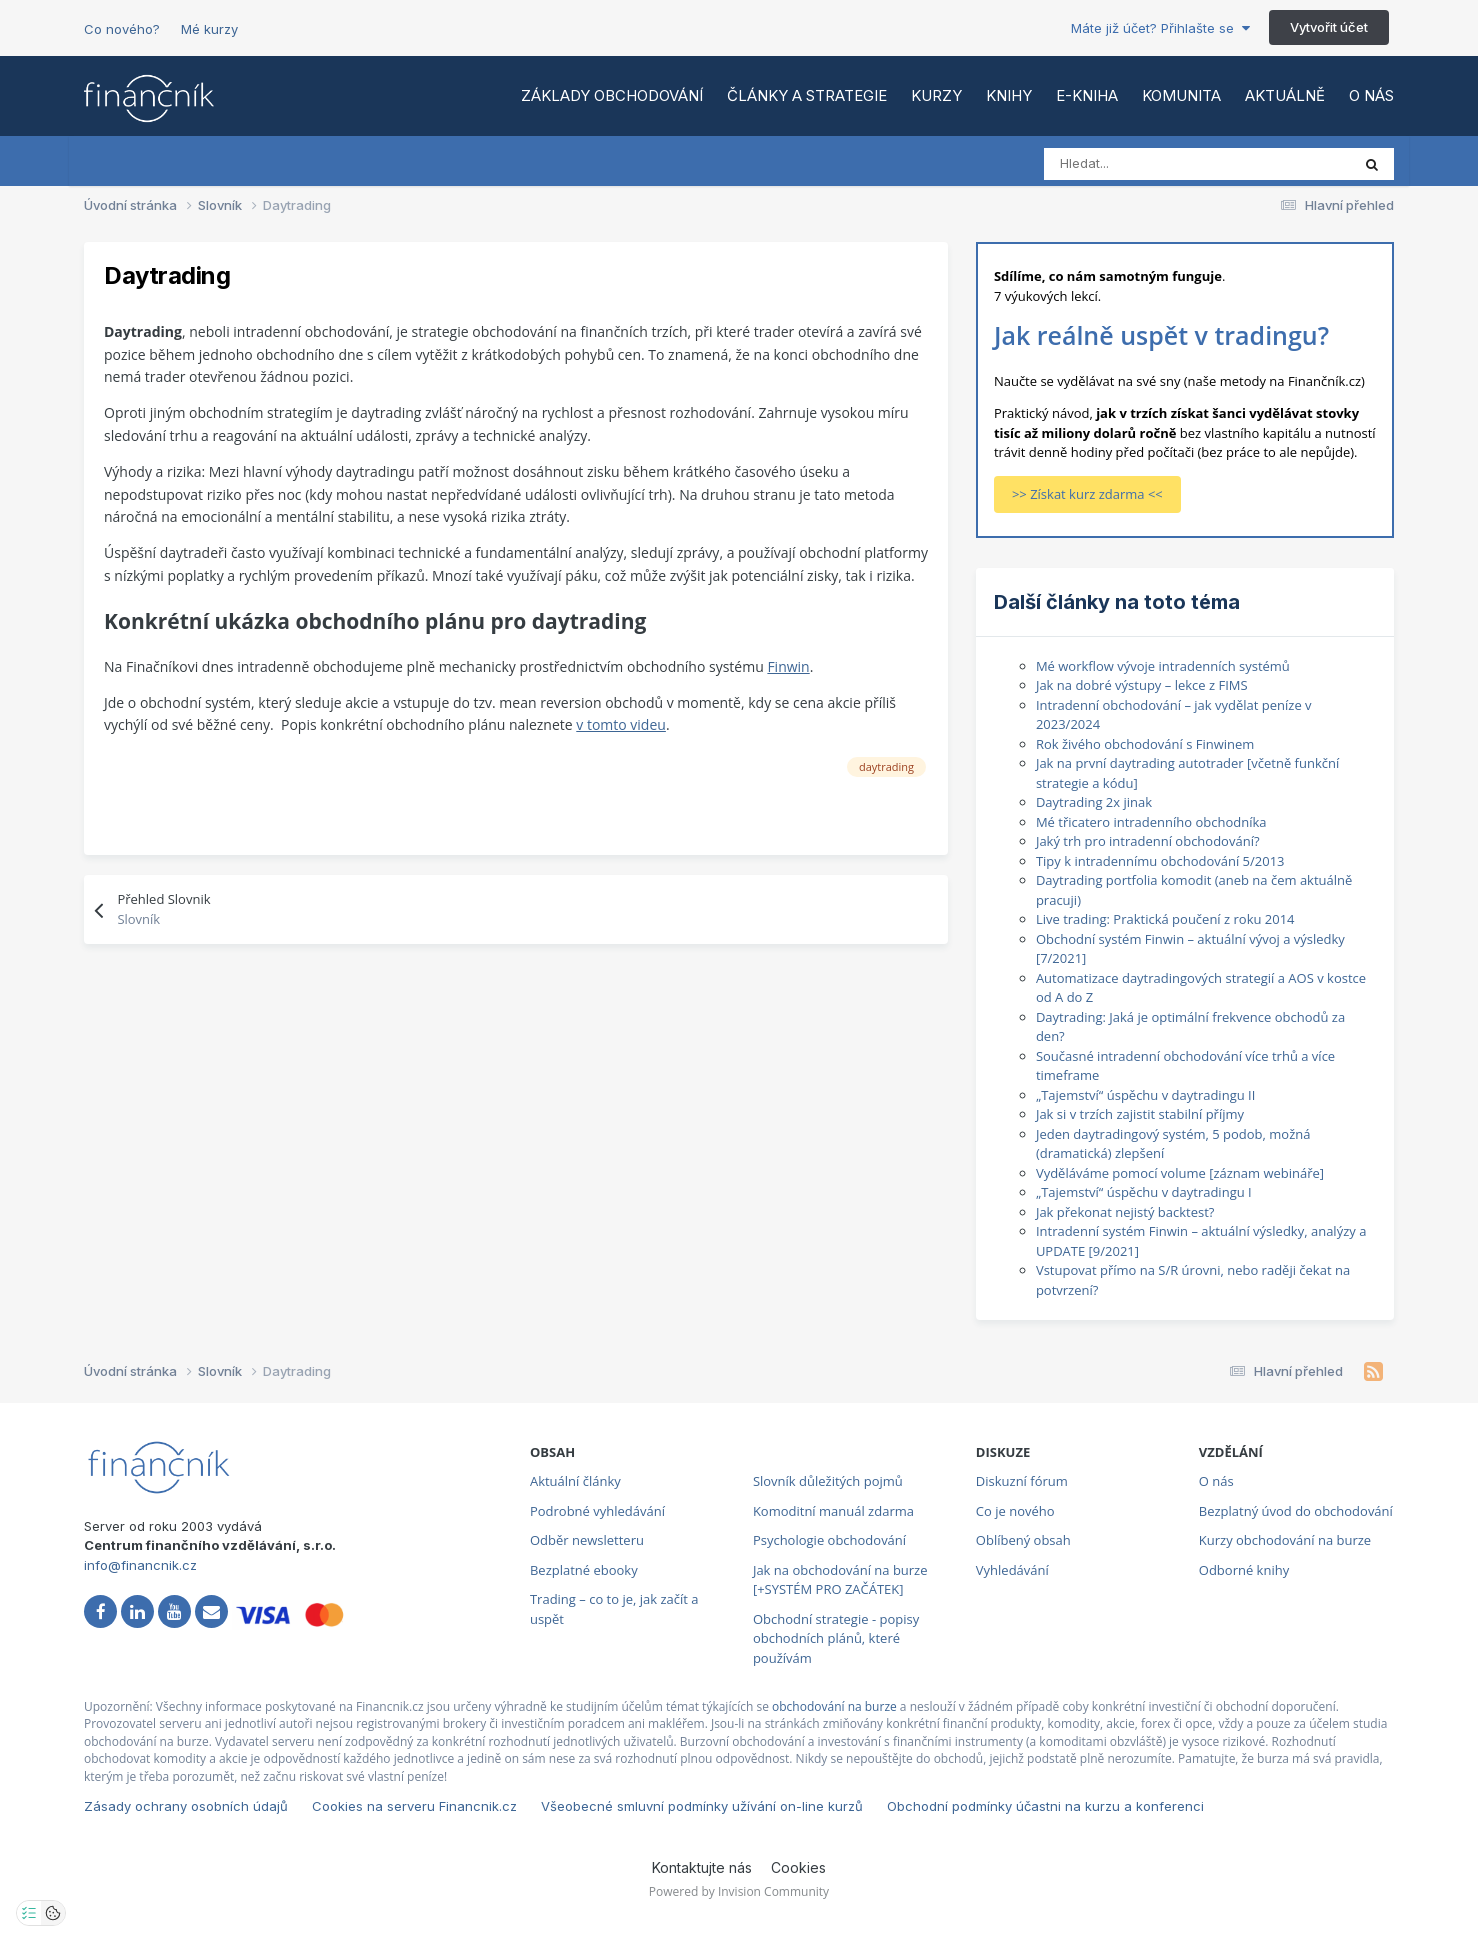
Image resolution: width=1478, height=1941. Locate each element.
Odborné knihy (1244, 1570)
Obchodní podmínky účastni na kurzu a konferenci (1045, 1806)
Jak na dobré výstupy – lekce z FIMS (1142, 685)
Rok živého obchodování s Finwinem (1145, 744)
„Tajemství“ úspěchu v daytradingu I (1144, 1192)
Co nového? (122, 29)
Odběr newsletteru (587, 1540)
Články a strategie (807, 95)
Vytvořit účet (1329, 27)
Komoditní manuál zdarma (833, 1511)
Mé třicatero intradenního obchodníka (1151, 822)
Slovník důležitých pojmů (828, 1481)
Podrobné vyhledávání (597, 1511)
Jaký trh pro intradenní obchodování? (1148, 841)
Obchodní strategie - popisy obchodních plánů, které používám (836, 1638)
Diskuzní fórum (1022, 1481)
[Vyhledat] (1132, 164)
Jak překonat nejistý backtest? (1125, 1212)
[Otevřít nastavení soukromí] (29, 1913)
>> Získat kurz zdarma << (1087, 494)
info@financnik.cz (140, 1565)
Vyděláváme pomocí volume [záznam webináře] (1180, 1173)
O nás (1371, 95)
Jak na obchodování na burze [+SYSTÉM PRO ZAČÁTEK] (840, 1580)
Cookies (798, 1867)
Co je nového (1015, 1511)
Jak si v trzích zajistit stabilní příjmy (1140, 1114)
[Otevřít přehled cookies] (53, 1913)
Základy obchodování (612, 95)
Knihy (1009, 95)
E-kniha (1087, 95)
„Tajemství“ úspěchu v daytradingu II (1145, 1095)
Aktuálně (1285, 95)
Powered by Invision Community (739, 1891)
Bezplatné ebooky (584, 1570)
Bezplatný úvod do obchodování (1296, 1511)
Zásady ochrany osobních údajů (186, 1806)
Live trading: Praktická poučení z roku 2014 (1165, 919)
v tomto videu (621, 724)
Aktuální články (575, 1481)
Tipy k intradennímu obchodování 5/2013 (1160, 861)
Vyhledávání (1012, 1570)
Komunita (1181, 95)
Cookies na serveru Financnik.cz (414, 1806)
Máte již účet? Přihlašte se (1160, 28)
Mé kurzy (209, 29)
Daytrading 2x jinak (1094, 802)
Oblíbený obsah (1023, 1540)
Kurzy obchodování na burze (1285, 1540)
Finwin (788, 666)
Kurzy (936, 95)
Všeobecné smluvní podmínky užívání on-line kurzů (702, 1806)
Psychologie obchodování (829, 1540)
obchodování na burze (834, 1706)
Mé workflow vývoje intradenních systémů (1163, 666)
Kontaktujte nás (702, 1867)
